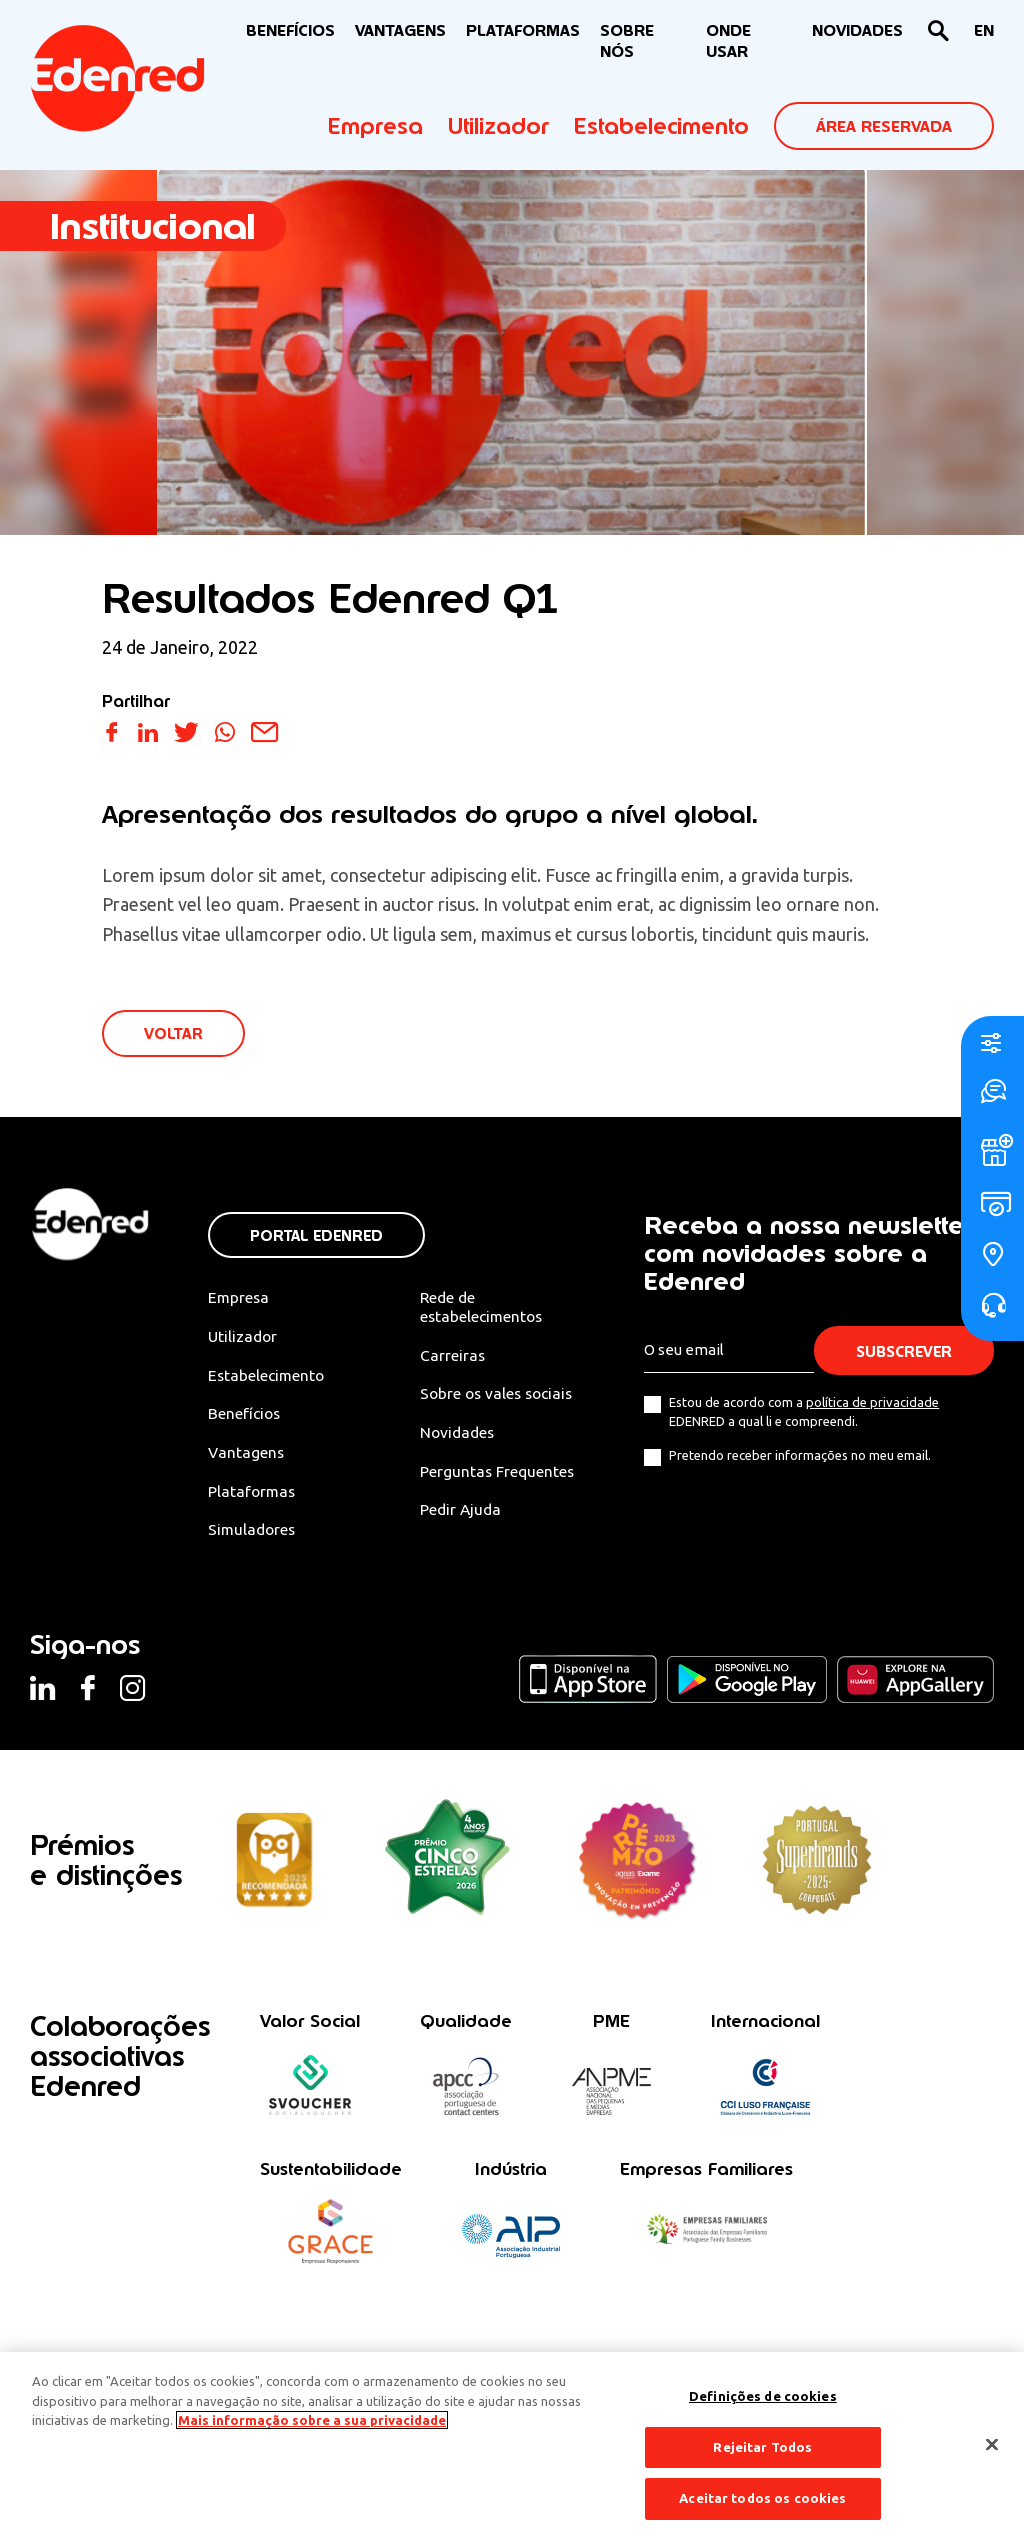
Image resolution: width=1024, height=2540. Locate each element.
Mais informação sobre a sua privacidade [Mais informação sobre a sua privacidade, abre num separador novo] (312, 2420)
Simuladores (251, 1533)
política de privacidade (878, 1403)
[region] (512, 2446)
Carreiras (455, 1357)
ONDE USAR (728, 41)
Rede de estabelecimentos (485, 1307)
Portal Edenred (314, 1236)
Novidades (461, 1435)
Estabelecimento (661, 126)
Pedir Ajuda (463, 1513)
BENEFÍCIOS (290, 30)
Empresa (375, 126)
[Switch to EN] (984, 31)
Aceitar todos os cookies (762, 2498)
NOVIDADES (857, 30)
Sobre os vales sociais (502, 1396)
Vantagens (245, 1455)
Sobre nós (627, 41)
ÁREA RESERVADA (884, 126)
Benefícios (243, 1416)
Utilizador (498, 126)
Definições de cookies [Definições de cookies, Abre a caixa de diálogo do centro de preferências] (763, 2396)
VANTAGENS (400, 30)
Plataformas (523, 30)
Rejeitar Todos (762, 2447)
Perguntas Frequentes (500, 1474)
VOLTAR (174, 1034)
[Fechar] (992, 2445)
